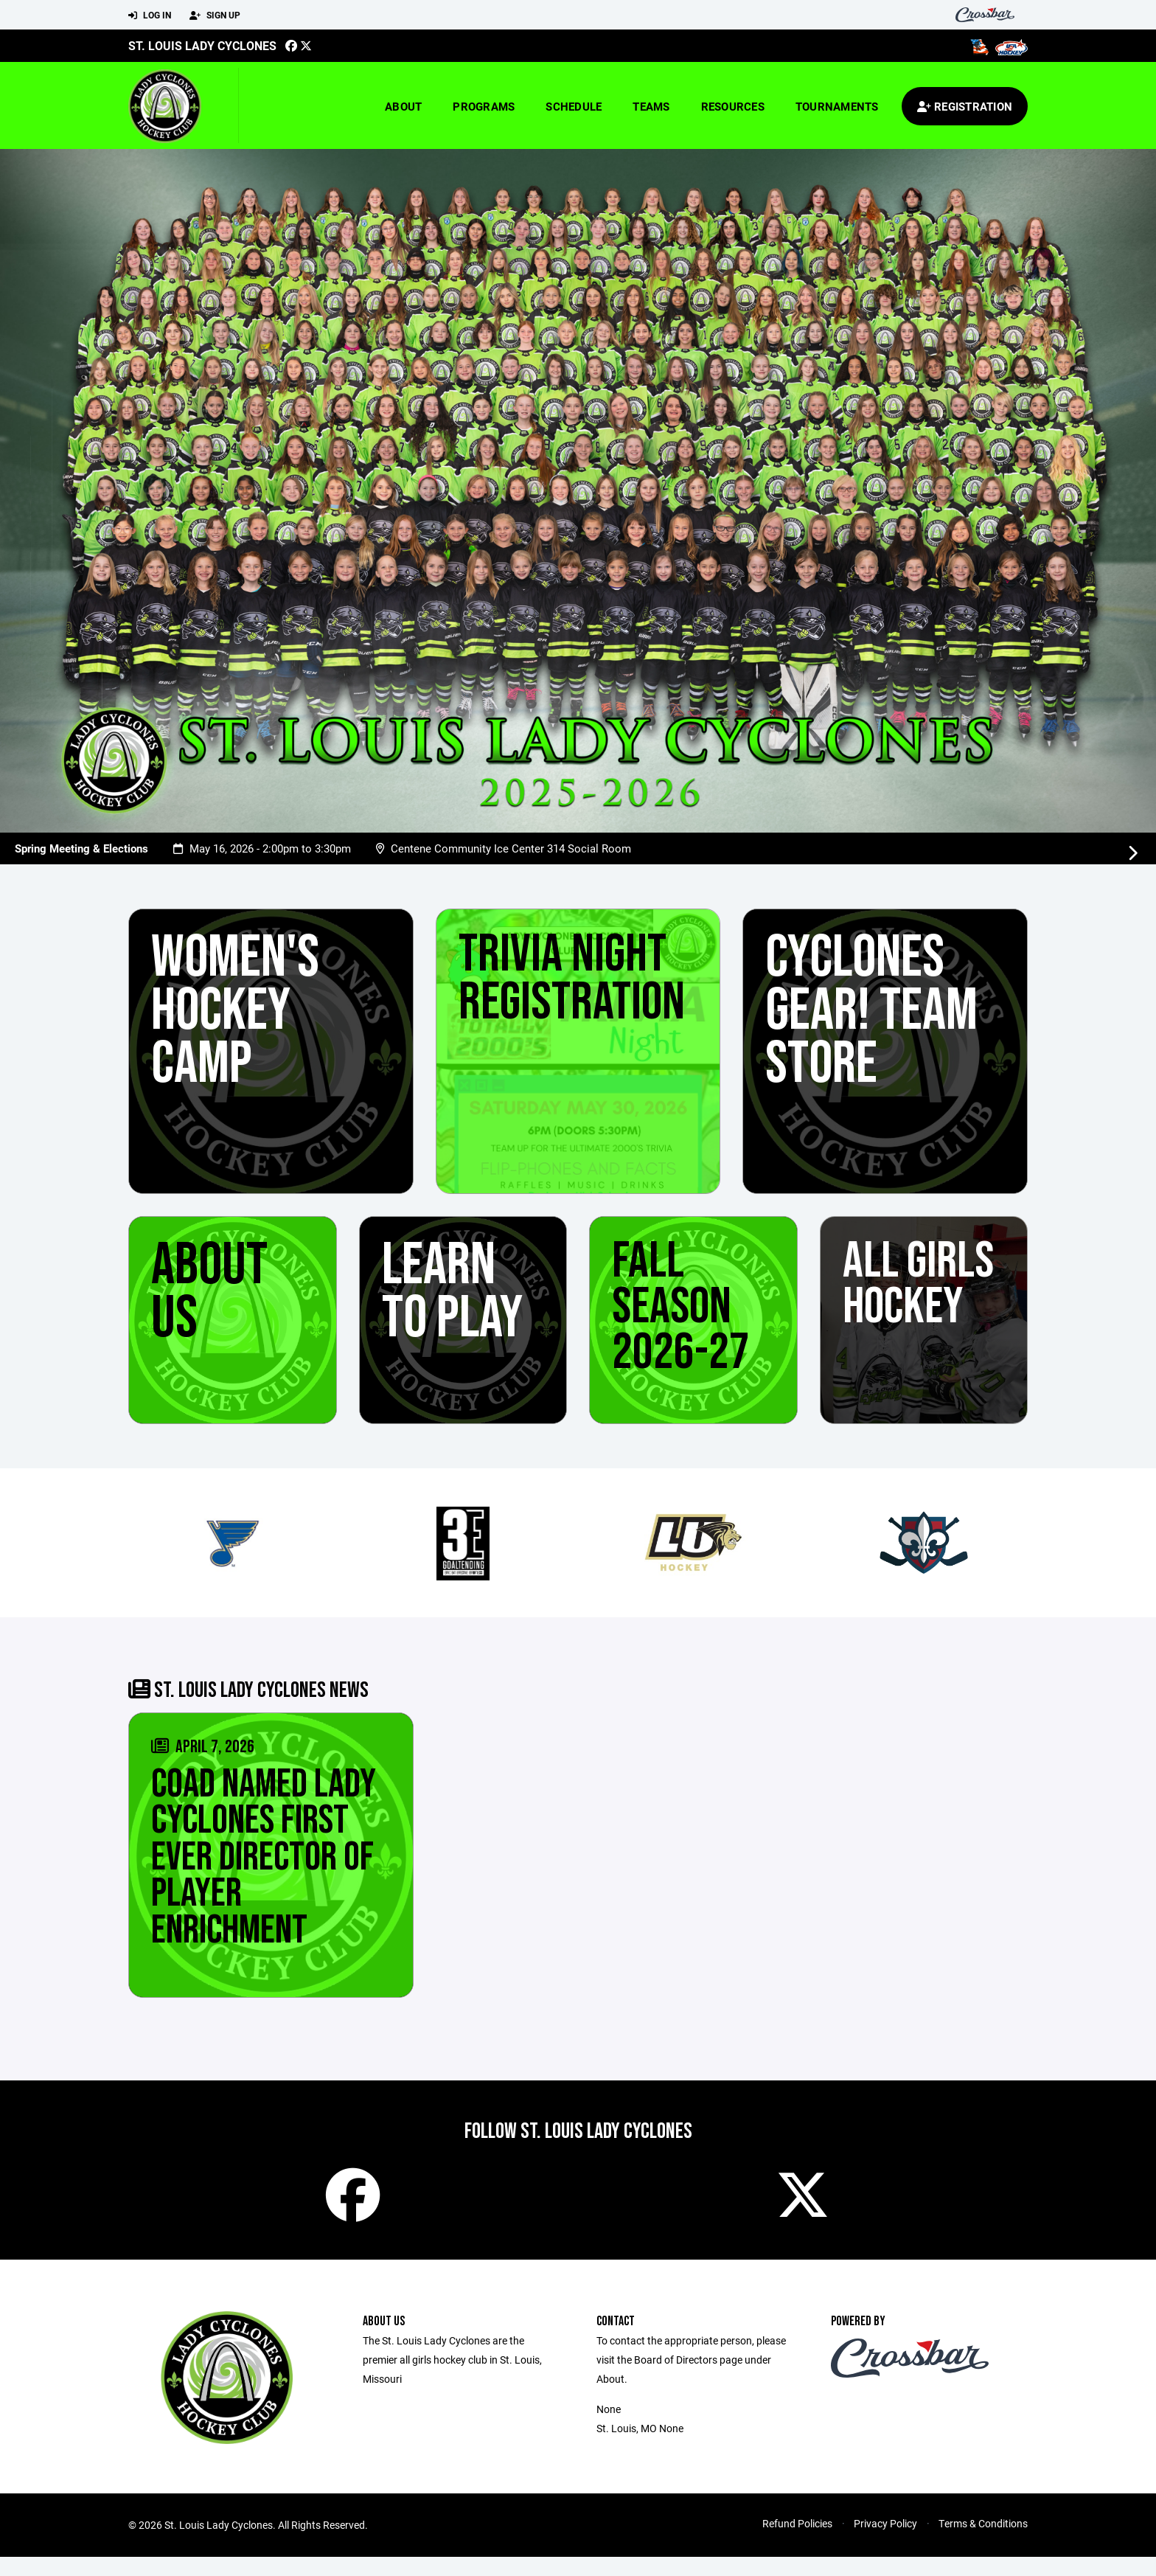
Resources (733, 106)
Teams (651, 106)
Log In (149, 15)
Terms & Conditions (983, 2542)
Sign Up (214, 15)
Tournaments (837, 106)
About (403, 106)
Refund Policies (797, 2542)
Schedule (574, 106)
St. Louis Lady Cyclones (202, 45)
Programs (484, 106)
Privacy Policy (885, 2542)
